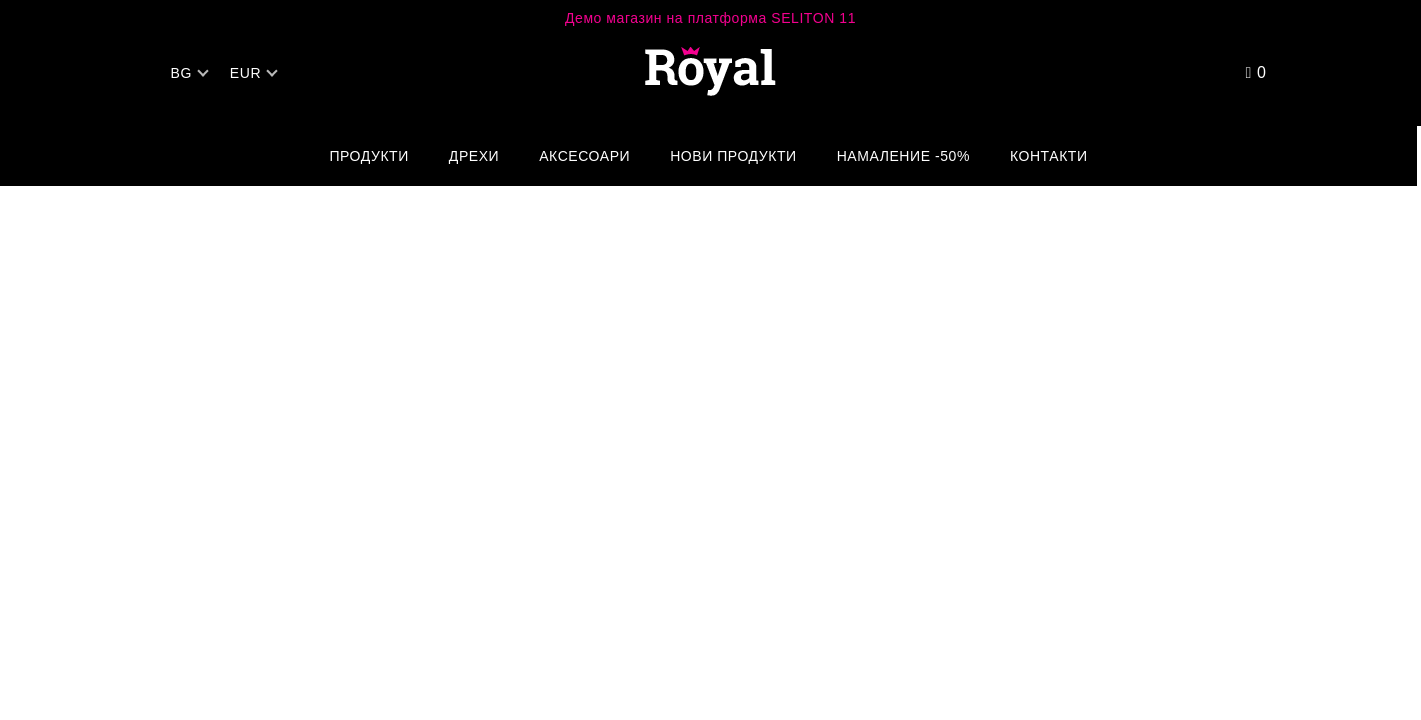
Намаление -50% (903, 156)
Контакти (1049, 156)
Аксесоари (584, 156)
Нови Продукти (733, 156)
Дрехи (474, 156)
